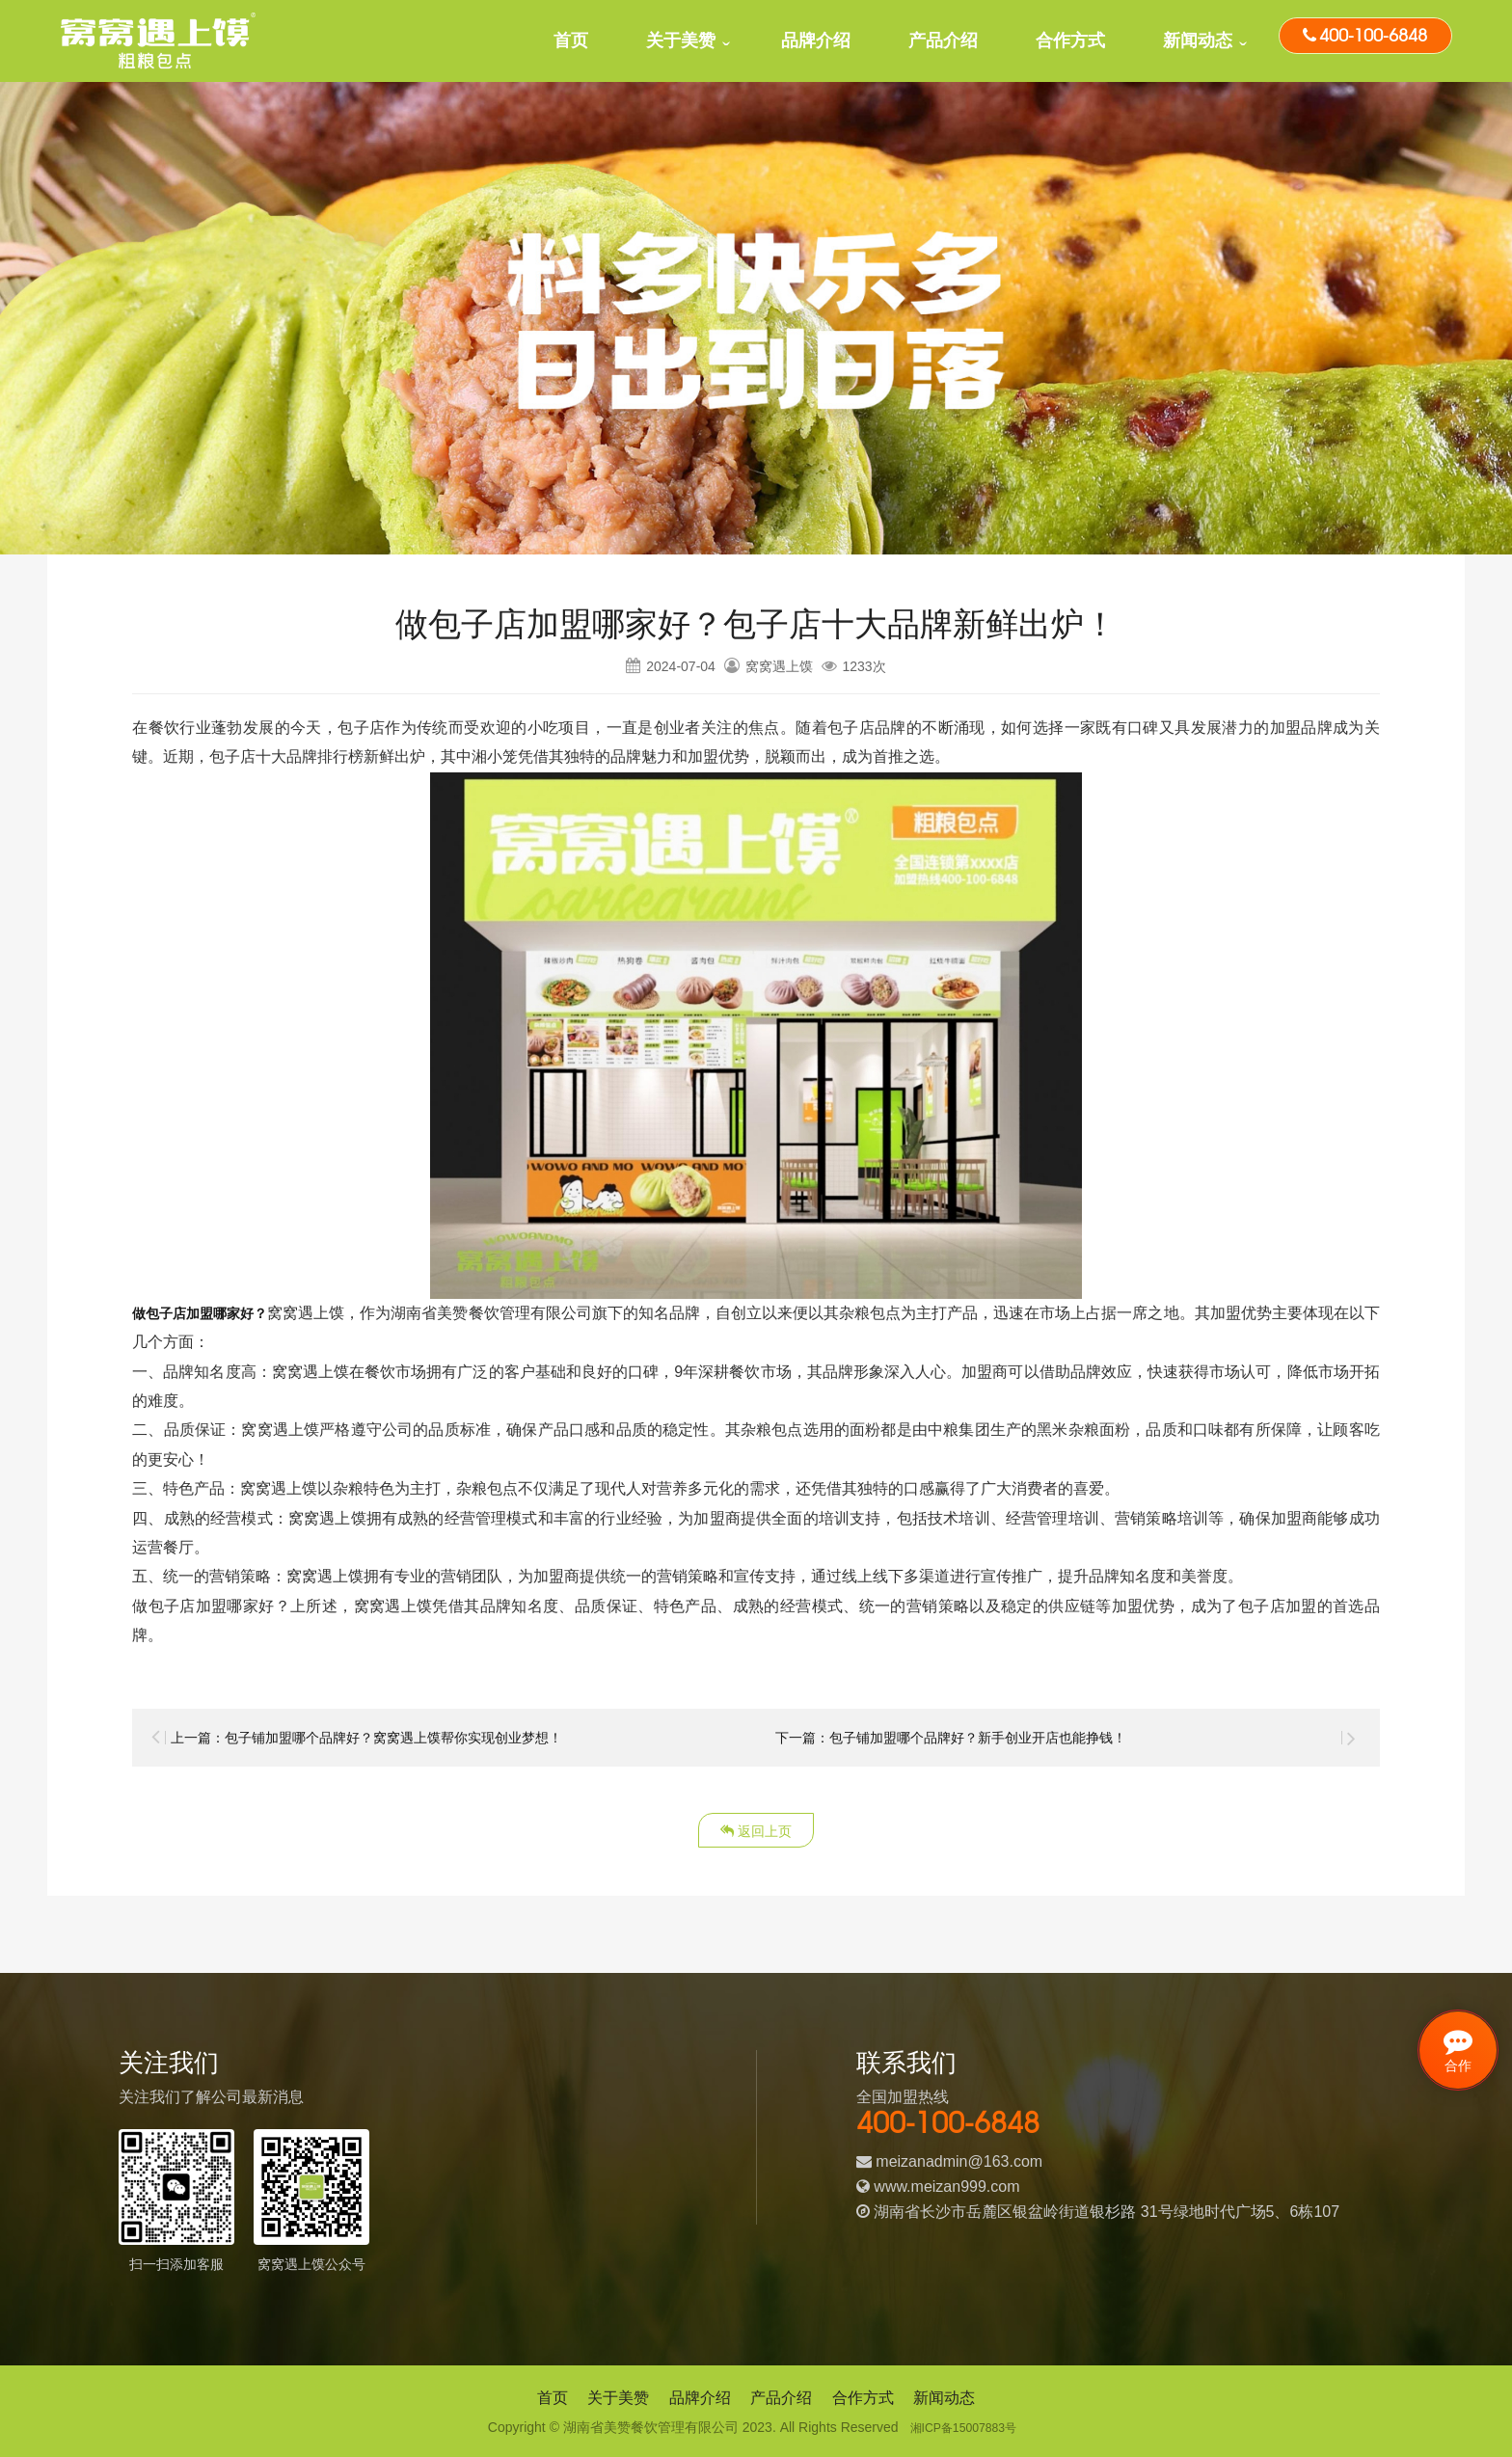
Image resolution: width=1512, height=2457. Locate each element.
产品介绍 (943, 40)
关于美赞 (681, 40)
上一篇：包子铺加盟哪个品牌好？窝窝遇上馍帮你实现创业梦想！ (394, 1737)
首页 (571, 40)
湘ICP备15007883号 (963, 2427)
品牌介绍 (815, 40)
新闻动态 (1197, 40)
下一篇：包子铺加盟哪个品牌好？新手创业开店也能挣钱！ (975, 1737)
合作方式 (1070, 40)
